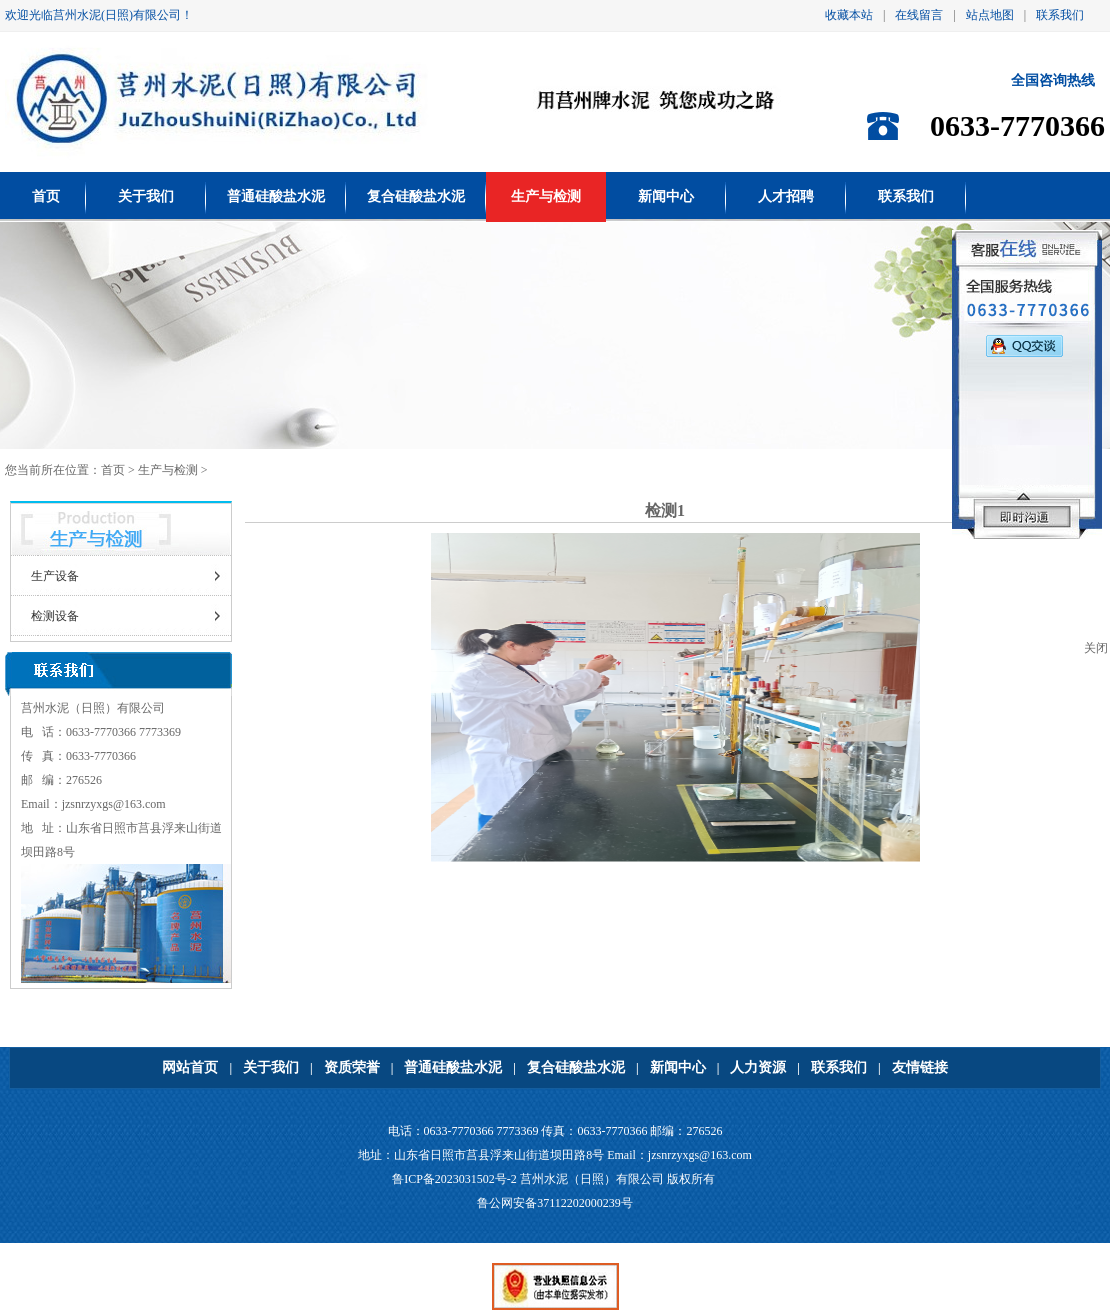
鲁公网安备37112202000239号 (555, 1203)
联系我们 (1060, 15)
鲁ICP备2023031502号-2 (454, 1179)
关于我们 (146, 196)
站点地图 (990, 15)
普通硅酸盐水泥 (276, 196)
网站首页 (190, 1067)
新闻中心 (666, 196)
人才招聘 (786, 196)
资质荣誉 (352, 1067)
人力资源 (758, 1067)
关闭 (1096, 648)
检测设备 (55, 616)
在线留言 (919, 15)
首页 (46, 196)
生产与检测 (546, 196)
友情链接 (920, 1067)
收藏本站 (849, 15)
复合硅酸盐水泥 (416, 196)
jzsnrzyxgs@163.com (114, 804)
